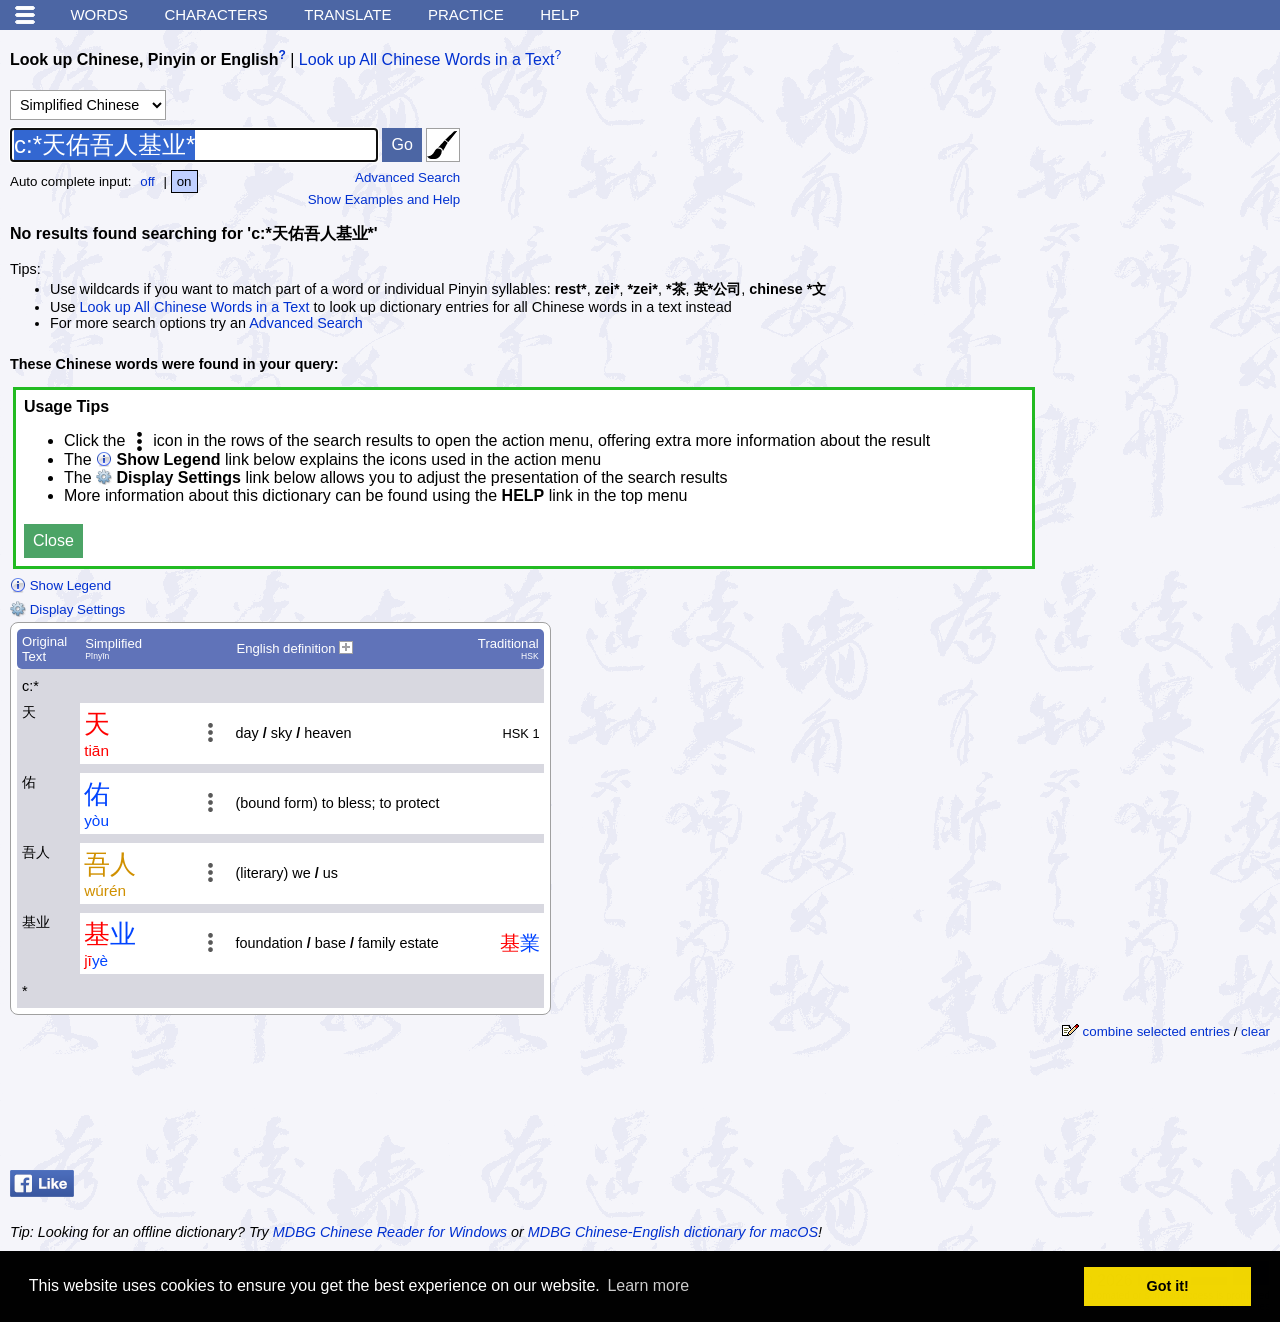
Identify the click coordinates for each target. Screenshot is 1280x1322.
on (184, 181)
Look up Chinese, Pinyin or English (144, 59)
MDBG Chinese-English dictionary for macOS (673, 1232)
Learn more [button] (648, 1285)
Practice (466, 14)
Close (53, 540)
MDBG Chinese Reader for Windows (390, 1232)
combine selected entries (1156, 1031)
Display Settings (67, 609)
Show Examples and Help (384, 199)
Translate (347, 14)
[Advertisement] (1110, 1112)
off (147, 181)
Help (559, 14)
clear (1255, 1031)
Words (99, 14)
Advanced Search (407, 177)
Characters (215, 14)
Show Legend (60, 585)
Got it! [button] (1168, 1286)
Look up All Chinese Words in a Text (427, 59)
